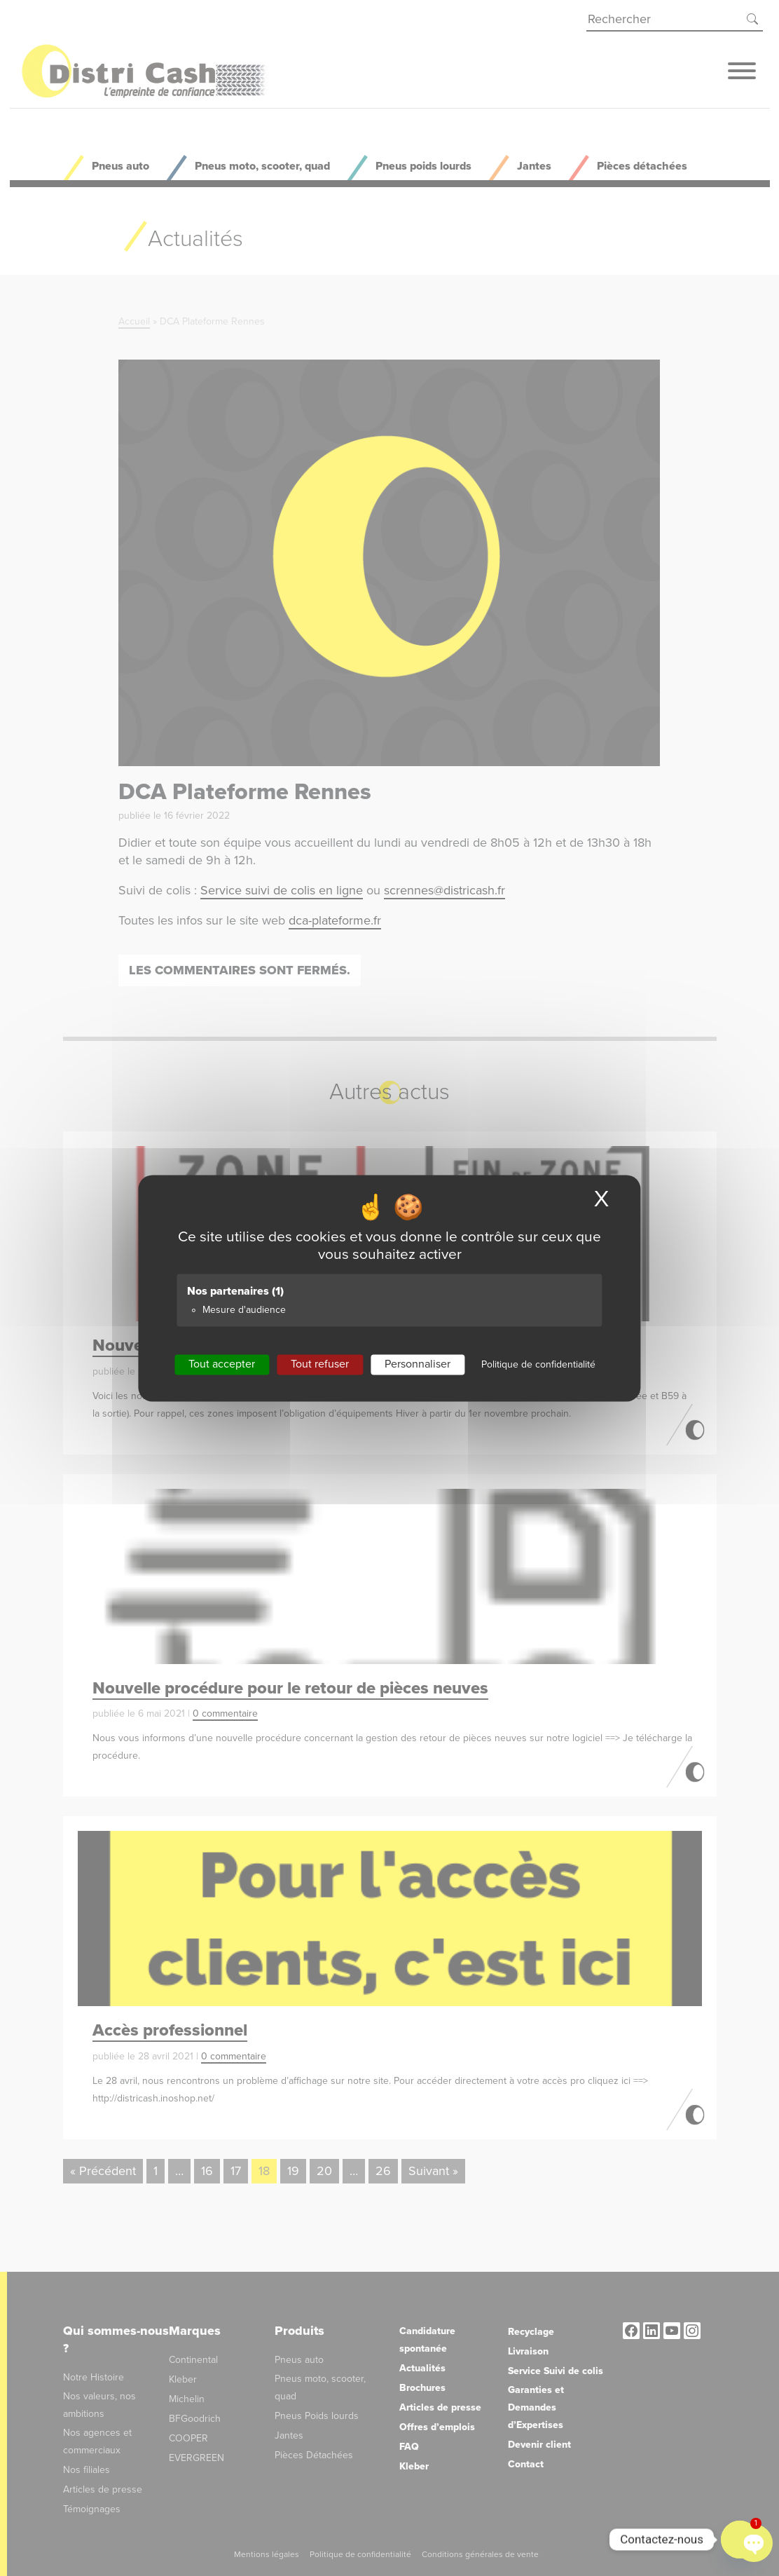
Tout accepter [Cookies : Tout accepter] (221, 1364)
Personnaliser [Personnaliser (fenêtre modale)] (417, 1364)
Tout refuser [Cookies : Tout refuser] (320, 1364)
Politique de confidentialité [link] (538, 1364)
